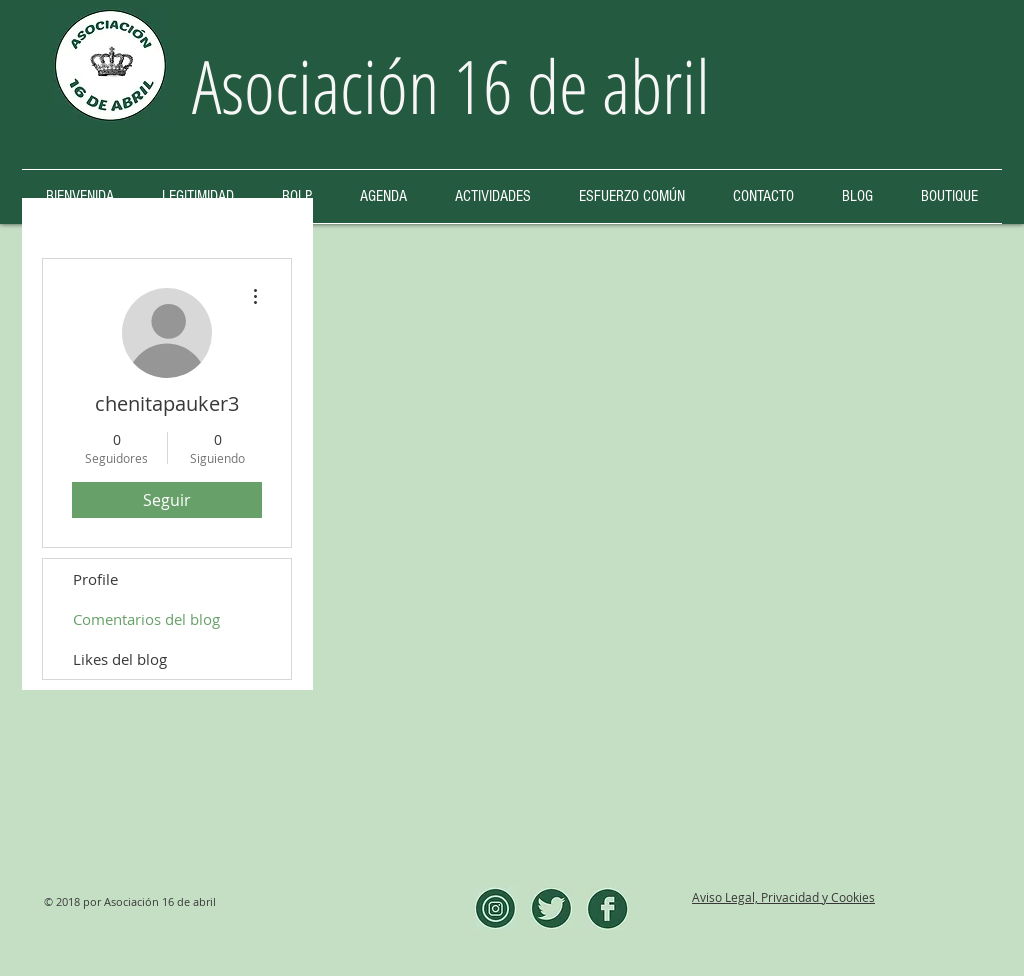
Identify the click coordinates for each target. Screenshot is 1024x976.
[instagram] (495, 908)
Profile (95, 579)
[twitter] (551, 908)
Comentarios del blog (146, 619)
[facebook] (607, 908)
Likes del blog (120, 659)
